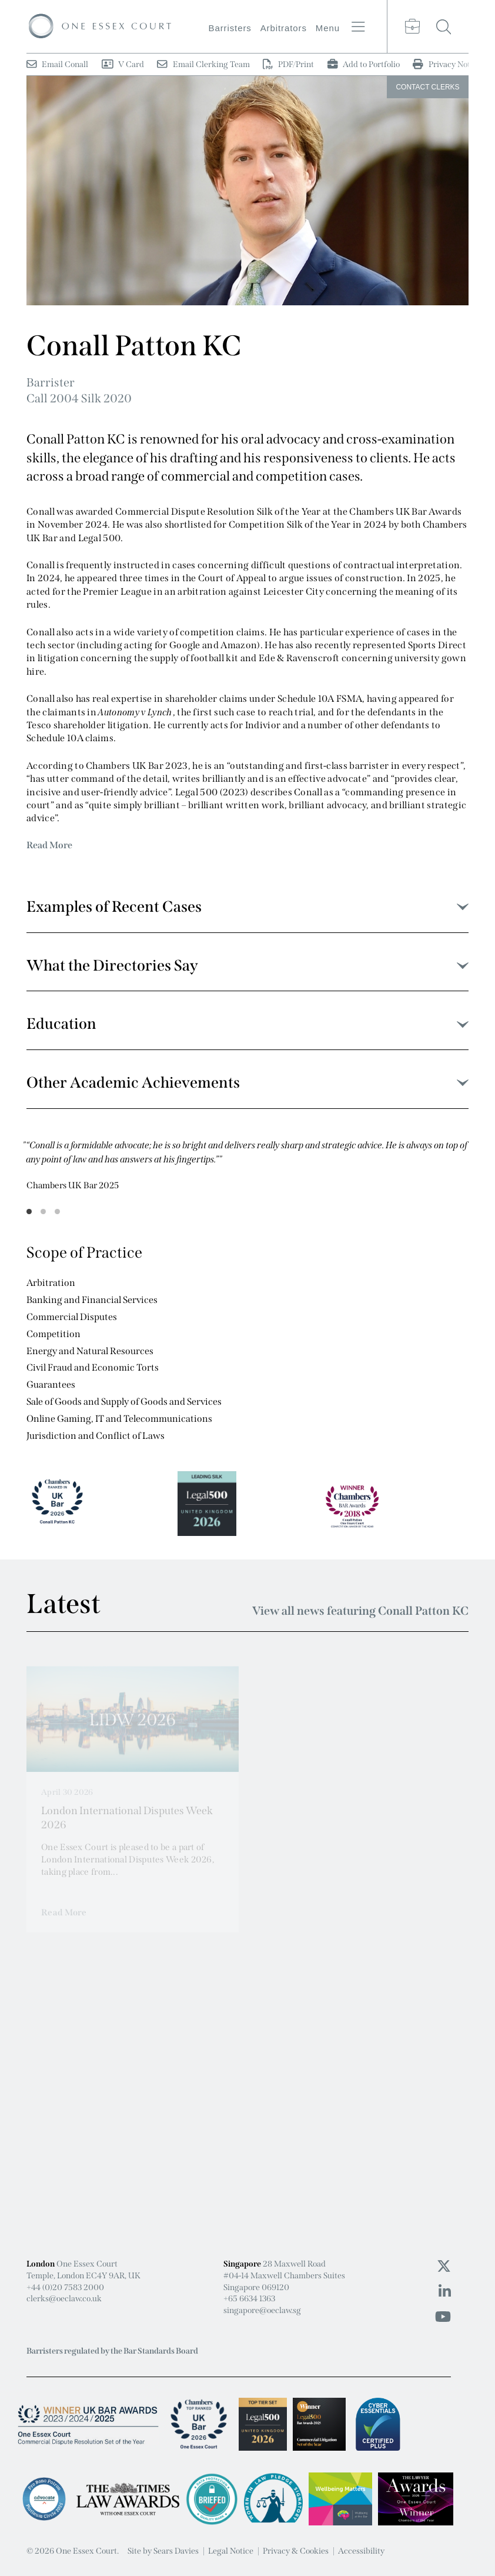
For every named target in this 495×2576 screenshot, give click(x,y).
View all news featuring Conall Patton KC (360, 1611)
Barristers (230, 28)
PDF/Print (288, 64)
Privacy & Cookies (296, 2551)
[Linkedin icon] (445, 2292)
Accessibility (361, 2551)
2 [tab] (43, 1212)
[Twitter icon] (444, 2266)
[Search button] (443, 26)
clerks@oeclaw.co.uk (64, 2299)
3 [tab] (58, 1212)
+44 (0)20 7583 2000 (65, 2287)
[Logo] (99, 26)
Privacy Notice (446, 64)
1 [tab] (29, 1212)
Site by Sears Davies (163, 2551)
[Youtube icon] (443, 2317)
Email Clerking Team (203, 64)
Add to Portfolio (363, 64)
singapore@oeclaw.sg (262, 2310)
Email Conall (57, 64)
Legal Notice (230, 2551)
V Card (123, 64)
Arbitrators (283, 28)
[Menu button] (358, 27)
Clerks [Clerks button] (427, 87)
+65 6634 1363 (249, 2299)
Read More (49, 845)
